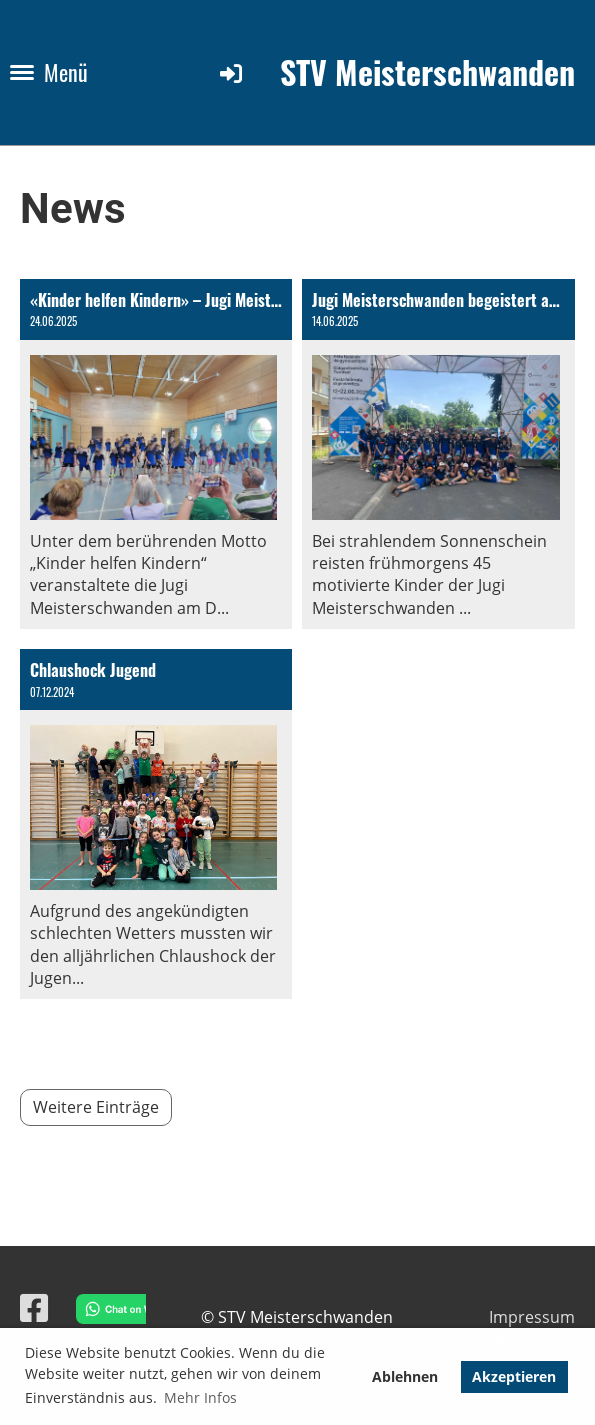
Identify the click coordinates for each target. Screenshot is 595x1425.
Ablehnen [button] (405, 1376)
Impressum (532, 1317)
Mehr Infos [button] (200, 1397)
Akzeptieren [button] (514, 1376)
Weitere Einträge (96, 1107)
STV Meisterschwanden (427, 72)
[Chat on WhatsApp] (106, 1311)
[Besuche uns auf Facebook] (34, 1307)
